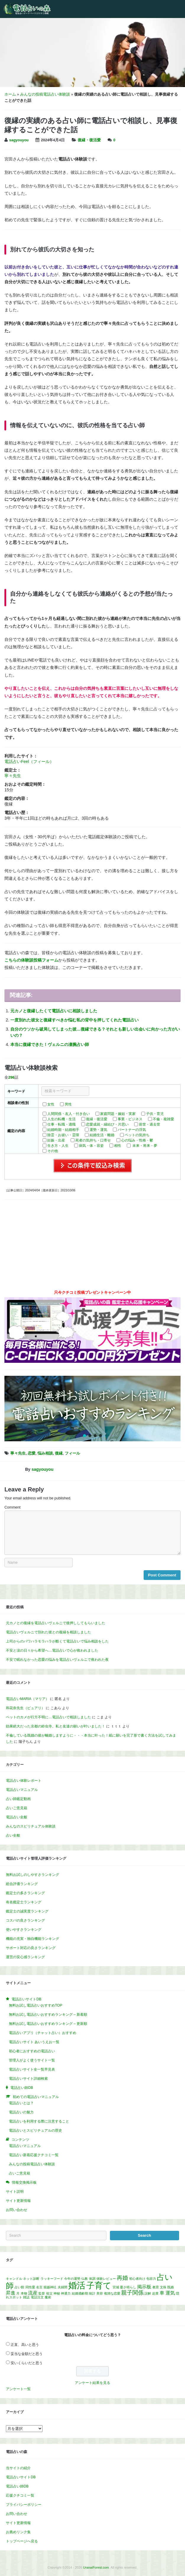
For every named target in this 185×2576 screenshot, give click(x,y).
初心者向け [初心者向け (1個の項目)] (137, 2278)
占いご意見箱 (16, 1808)
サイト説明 (15, 2191)
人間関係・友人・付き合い (68, 1114)
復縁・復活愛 (89, 140)
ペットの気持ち (137, 1135)
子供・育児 (155, 1114)
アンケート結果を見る (92, 2383)
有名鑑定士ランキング (23, 1902)
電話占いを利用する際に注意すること (39, 2121)
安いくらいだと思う (27, 2363)
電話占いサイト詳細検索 (28, 2078)
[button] (92, 1409)
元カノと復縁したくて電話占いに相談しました (53, 1010)
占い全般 (13, 1835)
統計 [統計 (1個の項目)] (92, 2293)
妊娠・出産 (56, 1140)
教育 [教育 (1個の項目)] (155, 2287)
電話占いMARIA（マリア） (27, 1699)
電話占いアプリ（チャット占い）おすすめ (42, 2033)
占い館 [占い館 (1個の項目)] (19, 2287)
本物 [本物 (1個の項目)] (24, 2293)
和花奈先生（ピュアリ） (25, 1708)
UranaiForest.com (96, 2567)
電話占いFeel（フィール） (29, 761)
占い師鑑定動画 (18, 1799)
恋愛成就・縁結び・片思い (107, 1124)
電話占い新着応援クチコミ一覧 (34, 2155)
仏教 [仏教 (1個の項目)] (84, 2278)
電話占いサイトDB (21, 2477)
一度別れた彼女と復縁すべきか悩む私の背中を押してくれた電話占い (74, 1020)
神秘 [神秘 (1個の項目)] (56, 2293)
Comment (12, 1507)
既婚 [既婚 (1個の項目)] (170, 2287)
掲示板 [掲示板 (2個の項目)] (144, 2286)
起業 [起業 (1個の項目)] (155, 2293)
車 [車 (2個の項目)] (162, 2292)
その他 (52, 1151)
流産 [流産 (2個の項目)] (33, 2292)
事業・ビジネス (130, 1119)
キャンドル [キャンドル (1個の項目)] (14, 2278)
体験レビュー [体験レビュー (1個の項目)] (106, 2278)
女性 (50, 1104)
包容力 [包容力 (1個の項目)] (151, 2278)
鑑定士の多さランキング (25, 1893)
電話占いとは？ (21, 2103)
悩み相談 (45, 1453)
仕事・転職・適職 (61, 1124)
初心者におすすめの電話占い (32, 2051)
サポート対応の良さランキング (31, 1948)
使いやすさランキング (23, 1930)
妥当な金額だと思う (27, 2354)
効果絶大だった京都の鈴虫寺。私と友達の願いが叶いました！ (55, 1726)
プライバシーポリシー (23, 2505)
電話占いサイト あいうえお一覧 (34, 2042)
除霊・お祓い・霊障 (63, 1135)
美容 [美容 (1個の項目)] (99, 2293)
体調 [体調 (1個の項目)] (92, 2278)
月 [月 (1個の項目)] (18, 2293)
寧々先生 (12, 775)
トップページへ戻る (22, 2541)
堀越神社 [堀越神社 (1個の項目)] (49, 2287)
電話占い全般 (16, 1817)
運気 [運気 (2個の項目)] (170, 2292)
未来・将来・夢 (144, 1146)
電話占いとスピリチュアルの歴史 (35, 2130)
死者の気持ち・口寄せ (93, 1140)
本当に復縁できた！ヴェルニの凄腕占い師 (49, 1044)
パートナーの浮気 (132, 1130)
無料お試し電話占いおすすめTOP (35, 2005)
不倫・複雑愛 (163, 1119)
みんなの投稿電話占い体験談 (45, 94)
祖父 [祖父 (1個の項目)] (49, 2293)
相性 (117, 1146)
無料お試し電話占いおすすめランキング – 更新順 (48, 2024)
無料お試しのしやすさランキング (32, 1875)
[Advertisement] (92, 1247)
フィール (72, 1453)
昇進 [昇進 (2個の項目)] (10, 2292)
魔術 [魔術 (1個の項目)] (48, 2297)
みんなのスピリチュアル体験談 (31, 1826)
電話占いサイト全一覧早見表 (32, 2069)
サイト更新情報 (18, 2201)
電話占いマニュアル (22, 1790)
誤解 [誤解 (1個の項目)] (148, 2293)
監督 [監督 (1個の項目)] (41, 2293)
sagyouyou (19, 140)
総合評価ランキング (22, 1884)
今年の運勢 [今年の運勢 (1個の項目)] (72, 2278)
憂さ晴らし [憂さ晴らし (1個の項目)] (128, 2287)
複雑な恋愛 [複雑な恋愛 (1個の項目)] (112, 2293)
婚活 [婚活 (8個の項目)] (76, 2285)
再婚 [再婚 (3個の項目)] (122, 2278)
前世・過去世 (149, 1124)
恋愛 (31, 1453)
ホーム (10, 94)
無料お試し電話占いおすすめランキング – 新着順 (48, 2014)
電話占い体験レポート (23, 1781)
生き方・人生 (58, 1146)
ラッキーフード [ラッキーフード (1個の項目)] (51, 2278)
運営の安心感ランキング (25, 1957)
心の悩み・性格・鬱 (137, 1140)
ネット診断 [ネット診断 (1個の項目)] (31, 2278)
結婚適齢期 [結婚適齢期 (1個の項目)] (80, 2293)
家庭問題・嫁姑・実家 (118, 1114)
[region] (92, 1409)
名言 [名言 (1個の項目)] (39, 2287)
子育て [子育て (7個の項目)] (98, 2285)
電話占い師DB (17, 2486)
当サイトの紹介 (18, 2468)
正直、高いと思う (25, 2345)
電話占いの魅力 (21, 2112)
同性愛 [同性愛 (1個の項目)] (30, 2287)
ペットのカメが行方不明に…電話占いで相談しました (48, 1717)
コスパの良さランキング (25, 1920)
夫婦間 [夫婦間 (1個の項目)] (62, 2287)
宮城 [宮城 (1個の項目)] (116, 2287)
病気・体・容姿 (91, 1146)
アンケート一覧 (18, 2389)
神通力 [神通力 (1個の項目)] (66, 2293)
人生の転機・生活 (61, 1119)
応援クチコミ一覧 (20, 2495)
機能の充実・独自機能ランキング (32, 1939)
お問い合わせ (16, 2210)
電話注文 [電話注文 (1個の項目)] (37, 2297)
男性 (68, 1104)
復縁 (59, 1453)
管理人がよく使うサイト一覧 (32, 2060)
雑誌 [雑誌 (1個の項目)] (26, 2297)
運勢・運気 (98, 1130)
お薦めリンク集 (18, 2532)
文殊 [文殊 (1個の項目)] (163, 2287)
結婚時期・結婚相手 (63, 1130)
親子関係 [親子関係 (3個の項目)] (132, 2293)
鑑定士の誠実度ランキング (27, 1911)
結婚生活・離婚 (102, 1135)
